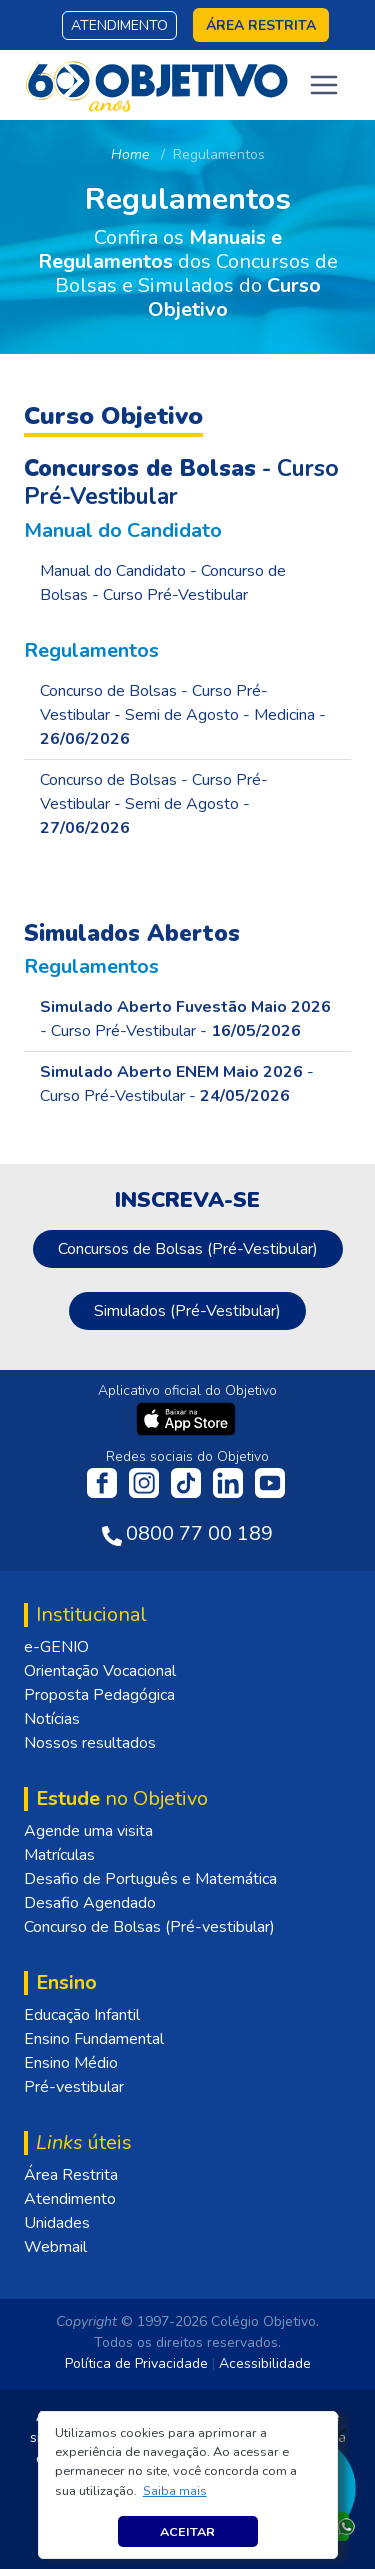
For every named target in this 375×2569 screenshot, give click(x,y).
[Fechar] (339, 2435)
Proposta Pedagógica (99, 1695)
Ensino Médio (71, 2063)
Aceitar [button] (187, 2531)
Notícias (52, 1719)
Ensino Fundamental (94, 2039)
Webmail (55, 2247)
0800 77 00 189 (199, 1533)
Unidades (57, 2223)
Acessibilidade (265, 2363)
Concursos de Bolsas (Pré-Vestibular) (188, 1249)
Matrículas (59, 1855)
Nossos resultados (90, 1743)
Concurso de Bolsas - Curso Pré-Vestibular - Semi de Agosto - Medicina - (183, 715)
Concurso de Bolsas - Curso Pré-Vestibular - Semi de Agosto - (154, 804)
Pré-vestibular (74, 2087)
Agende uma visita (88, 1831)
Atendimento (119, 25)
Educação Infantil (82, 2015)
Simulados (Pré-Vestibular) (187, 1311)
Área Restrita (71, 2175)
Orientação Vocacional (100, 1671)
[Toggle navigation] (324, 85)
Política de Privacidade (136, 2363)
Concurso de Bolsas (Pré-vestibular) (149, 1927)
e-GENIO (56, 1647)
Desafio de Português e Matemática (150, 1879)
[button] (174, 2491)
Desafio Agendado (90, 1903)
